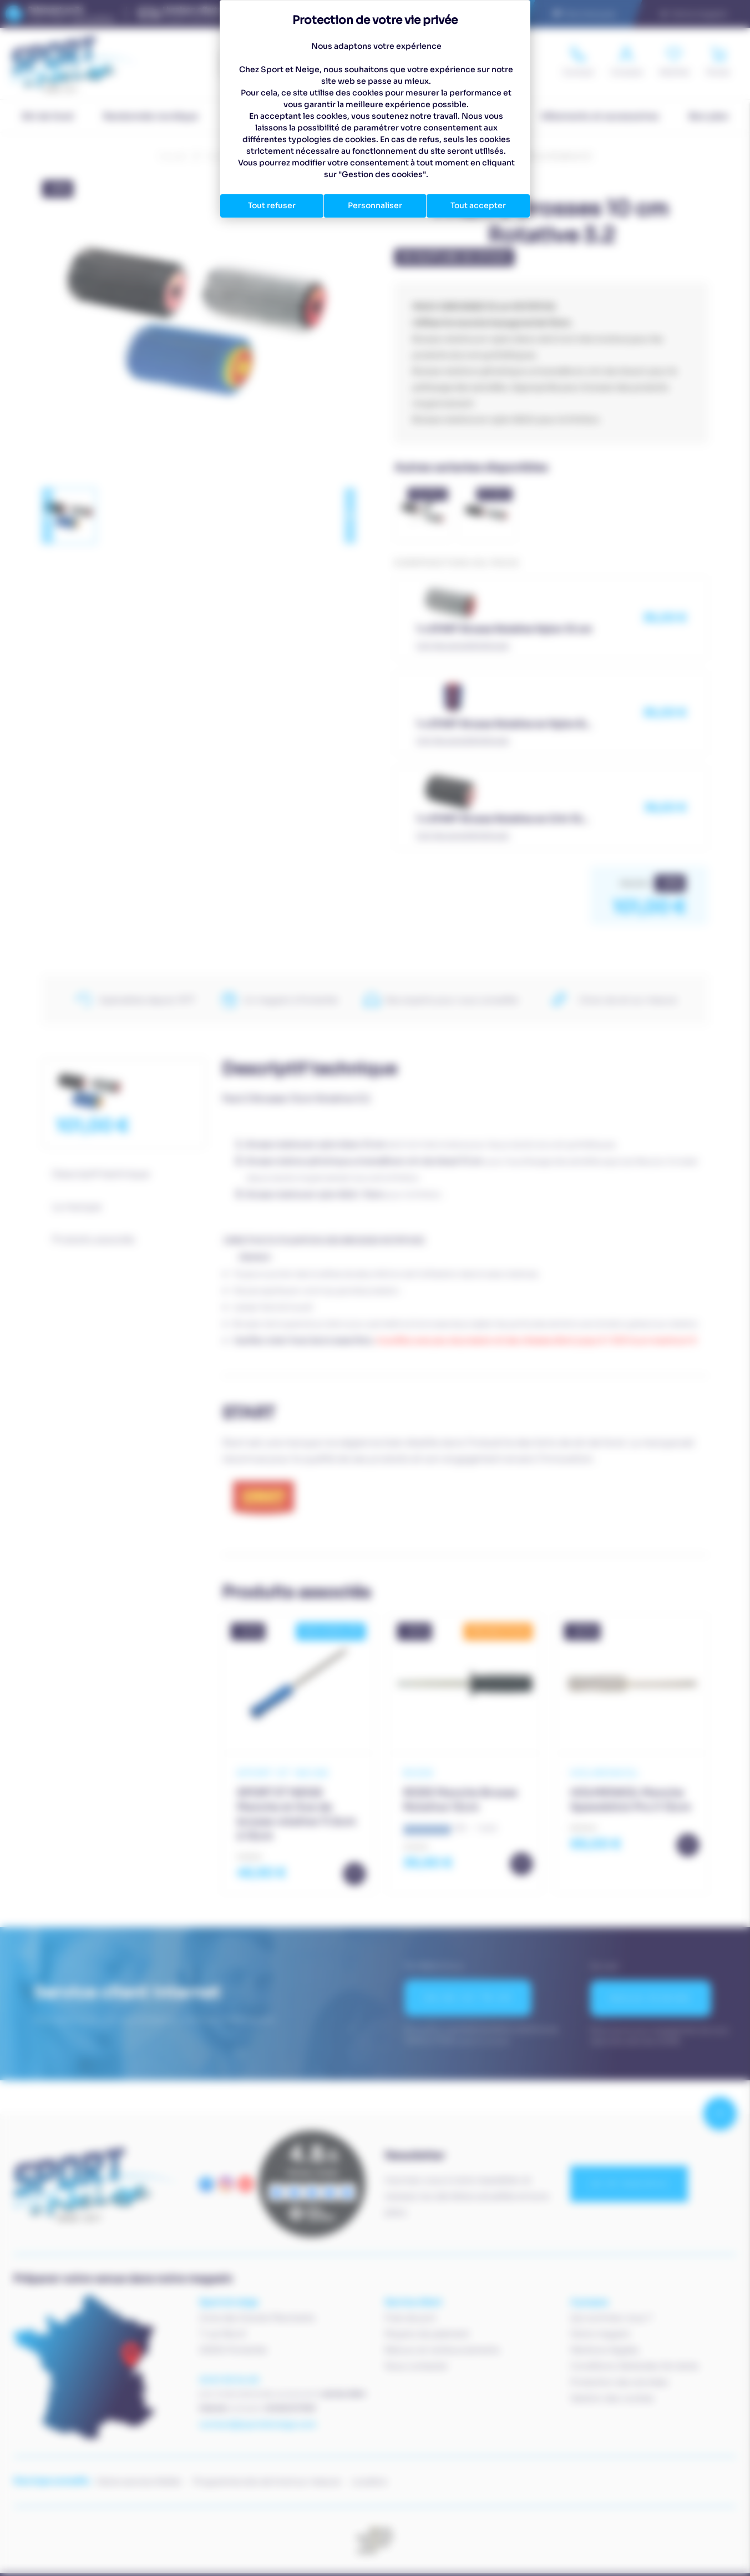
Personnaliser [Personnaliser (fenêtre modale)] (375, 205)
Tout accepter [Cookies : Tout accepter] (478, 205)
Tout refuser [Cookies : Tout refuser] (272, 205)
